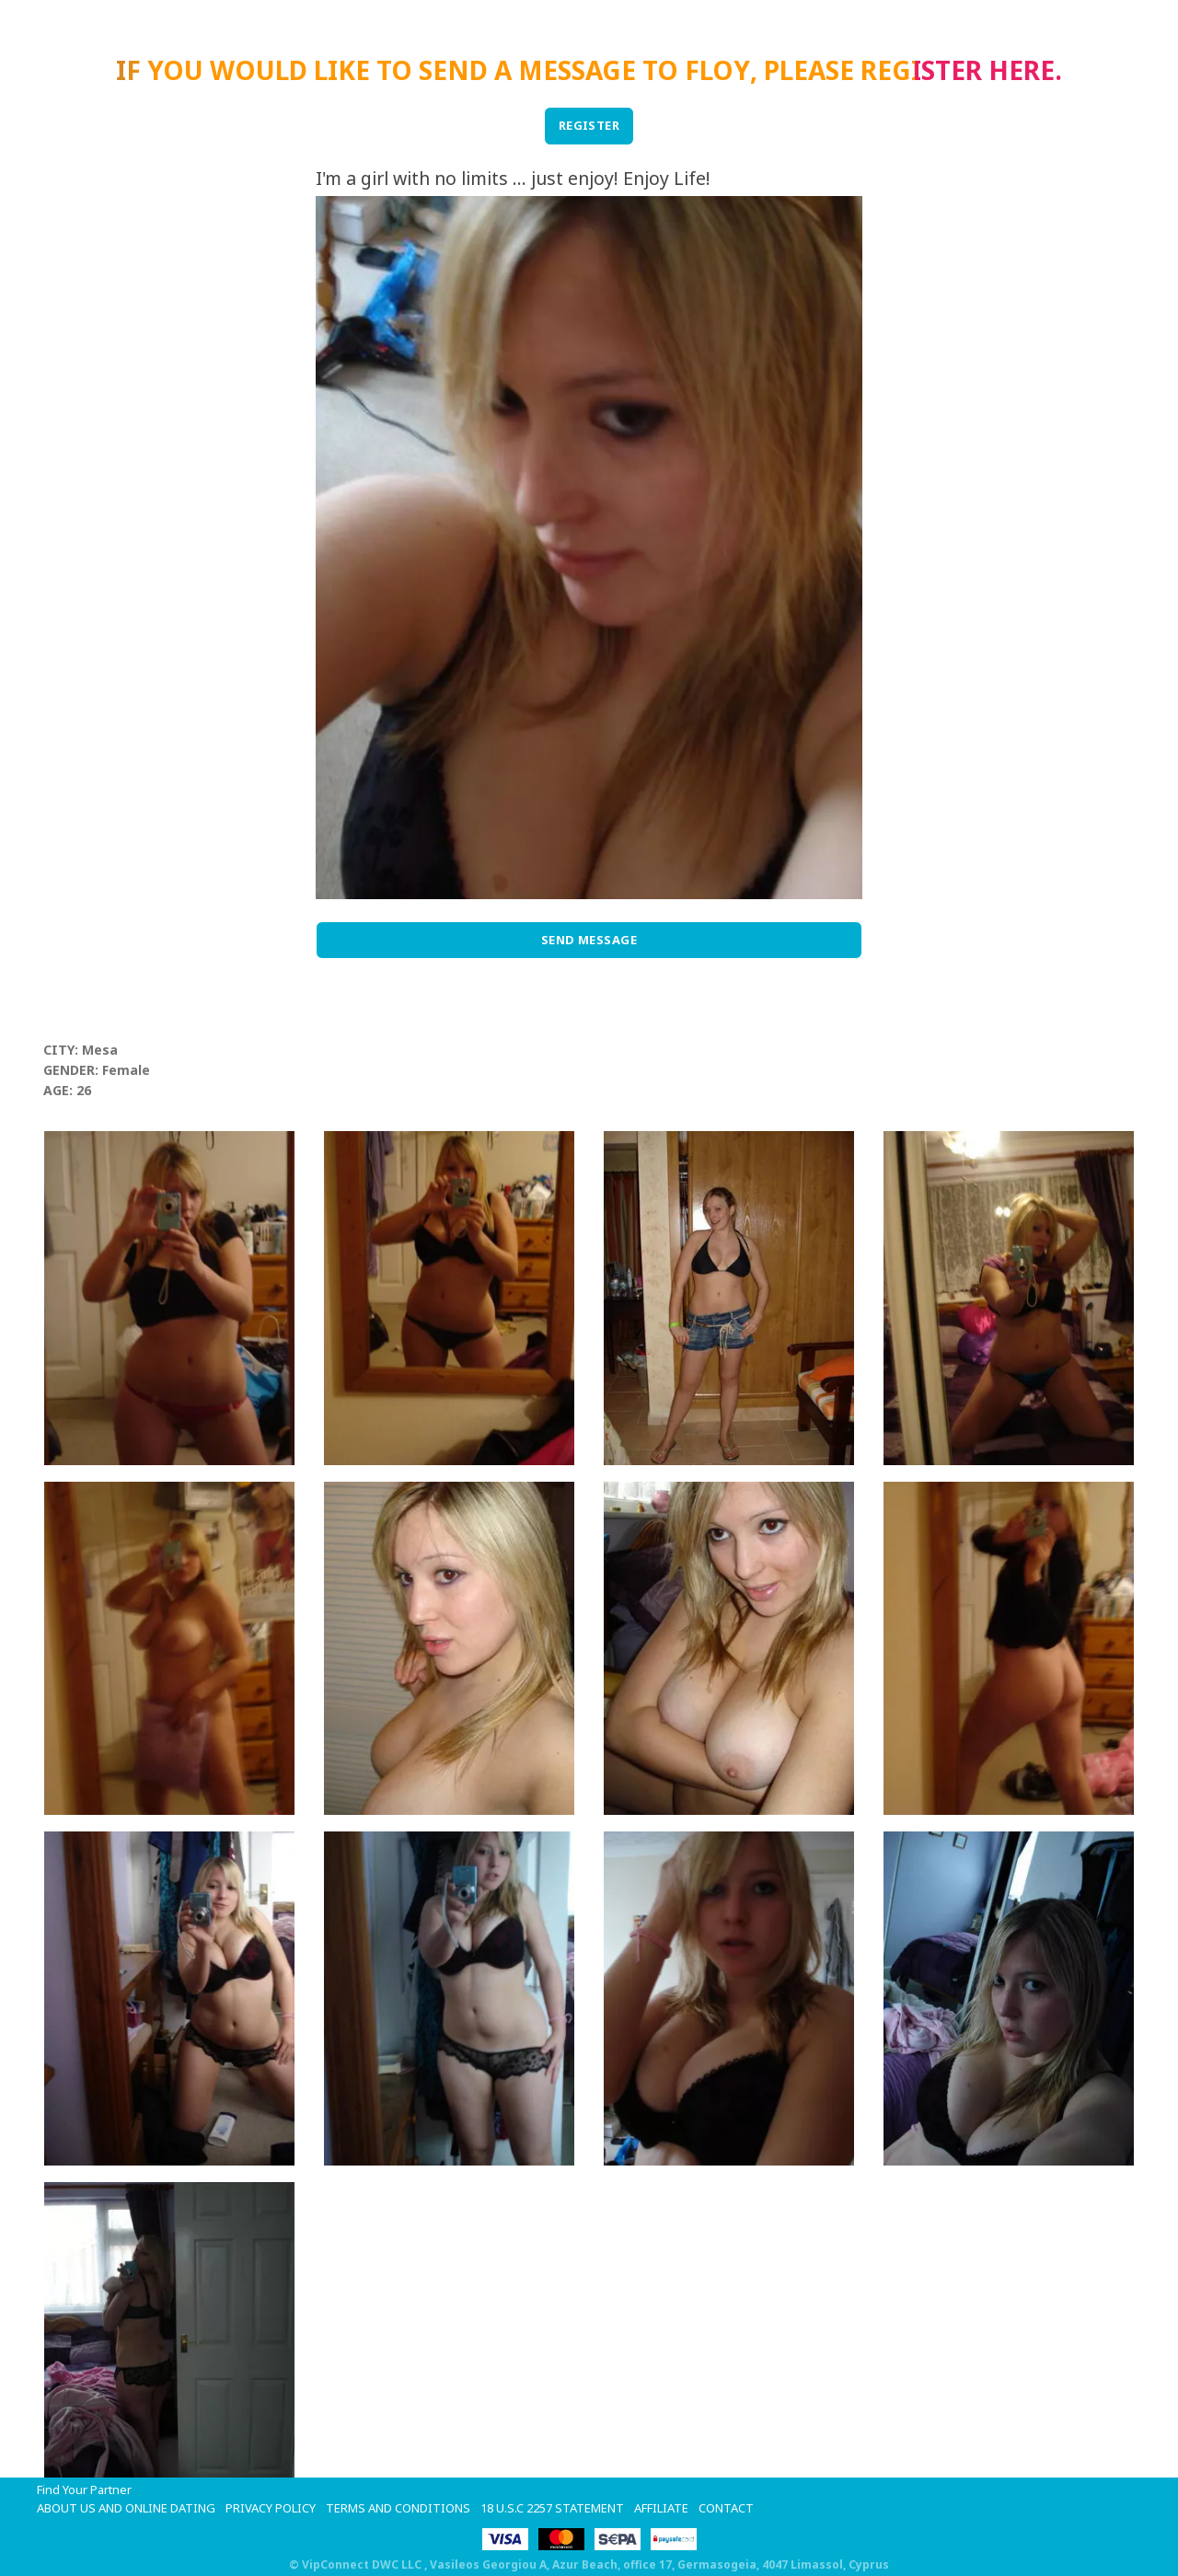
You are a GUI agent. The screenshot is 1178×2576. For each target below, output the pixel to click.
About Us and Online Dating (126, 2508)
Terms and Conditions (398, 2508)
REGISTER (589, 125)
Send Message (589, 939)
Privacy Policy (270, 2508)
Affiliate (661, 2508)
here (1021, 69)
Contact (726, 2508)
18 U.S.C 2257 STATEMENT (552, 2508)
